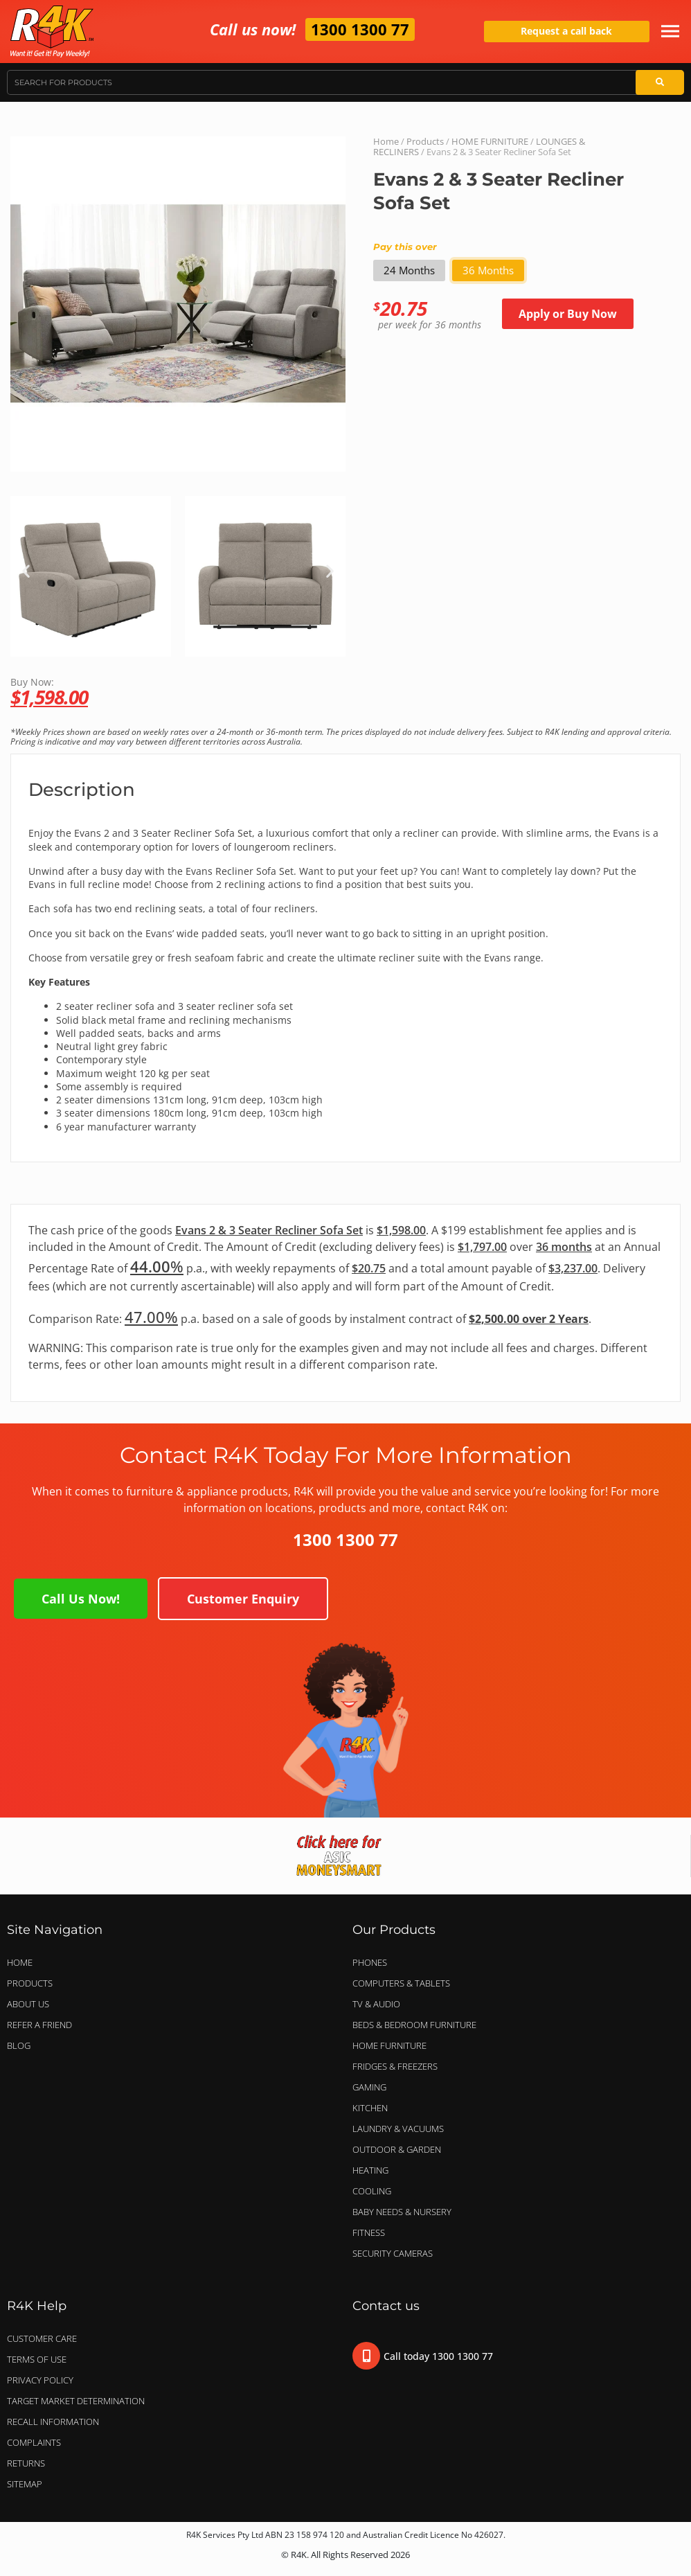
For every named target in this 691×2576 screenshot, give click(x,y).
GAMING (369, 2087)
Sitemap (24, 2484)
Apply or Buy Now (568, 313)
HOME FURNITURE (489, 141)
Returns (26, 2463)
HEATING (370, 2170)
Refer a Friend (39, 2024)
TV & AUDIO (379, 2004)
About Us (28, 2004)
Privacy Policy (40, 2380)
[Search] (660, 82)
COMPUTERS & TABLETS (404, 1983)
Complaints (34, 2442)
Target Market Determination (76, 2401)
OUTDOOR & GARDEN (400, 2149)
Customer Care (42, 2338)
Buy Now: (345, 691)
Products (425, 141)
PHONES (373, 1962)
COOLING (371, 2191)
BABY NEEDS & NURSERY (401, 2211)
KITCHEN (370, 2108)
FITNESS (368, 2232)
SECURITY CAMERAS (392, 2253)
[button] (26, 571)
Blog (18, 2045)
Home (386, 141)
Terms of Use (36, 2359)
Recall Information (53, 2421)
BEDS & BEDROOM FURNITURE (417, 2025)
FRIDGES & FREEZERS (395, 2066)
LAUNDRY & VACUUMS (401, 2128)
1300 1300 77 (360, 29)
